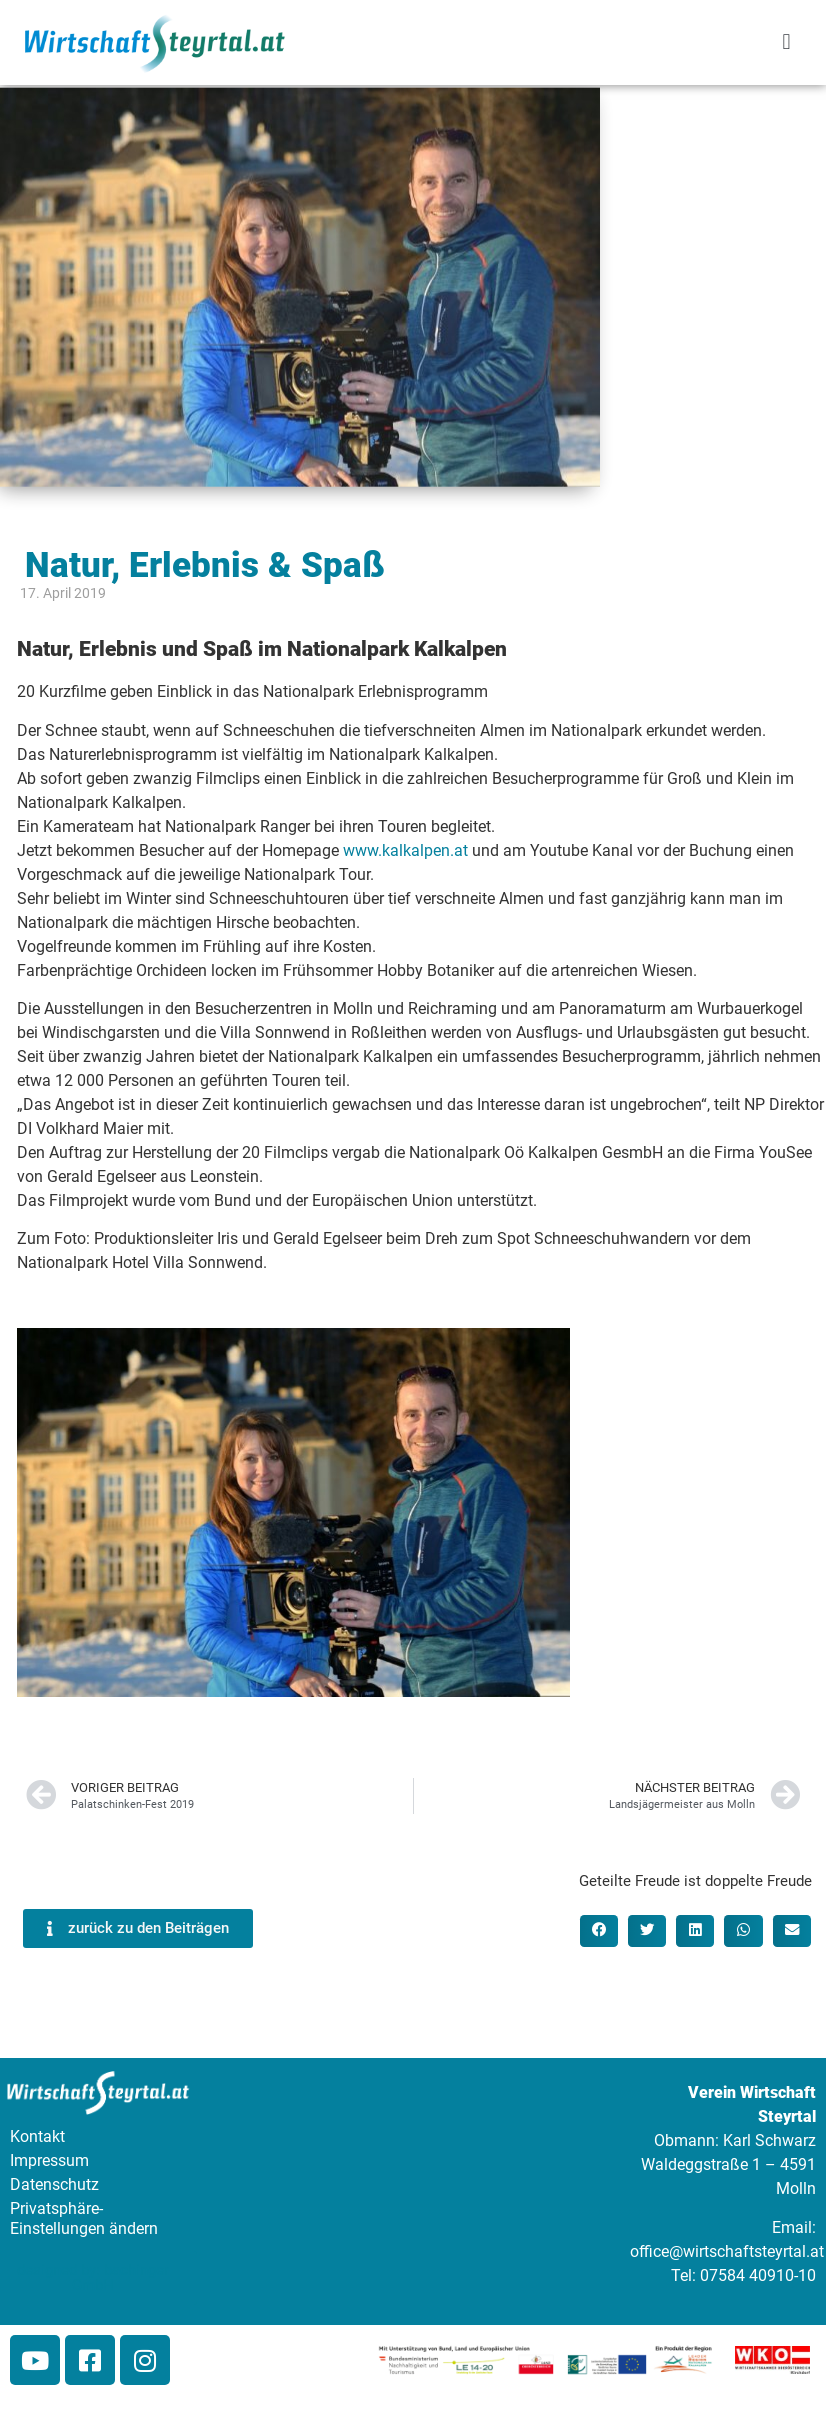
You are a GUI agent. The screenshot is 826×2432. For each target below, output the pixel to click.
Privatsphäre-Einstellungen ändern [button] (84, 2218)
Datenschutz (54, 2184)
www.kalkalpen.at (405, 850)
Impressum (49, 2160)
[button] (786, 42)
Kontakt (37, 2136)
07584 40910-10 (758, 2275)
